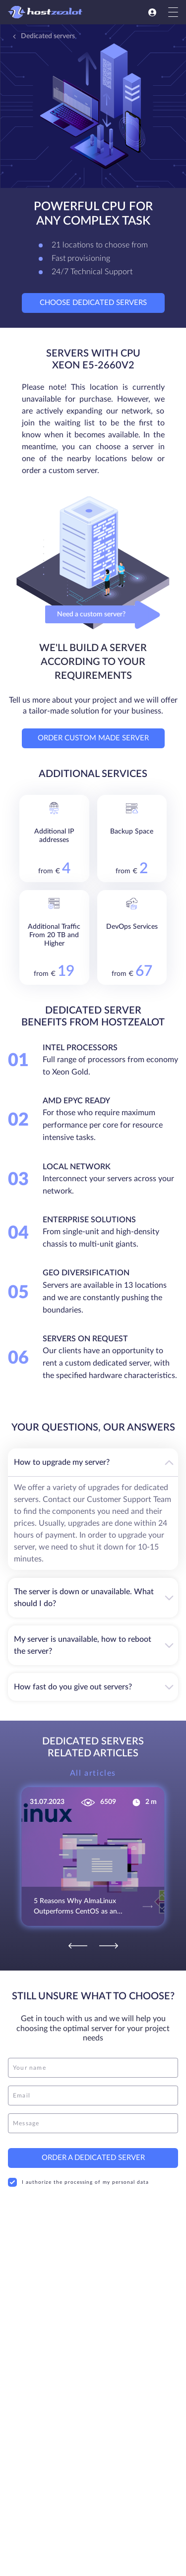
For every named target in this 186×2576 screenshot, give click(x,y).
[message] (93, 2116)
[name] (93, 2061)
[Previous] (77, 1939)
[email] (93, 2088)
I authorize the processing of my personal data (78, 2175)
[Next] (108, 1939)
